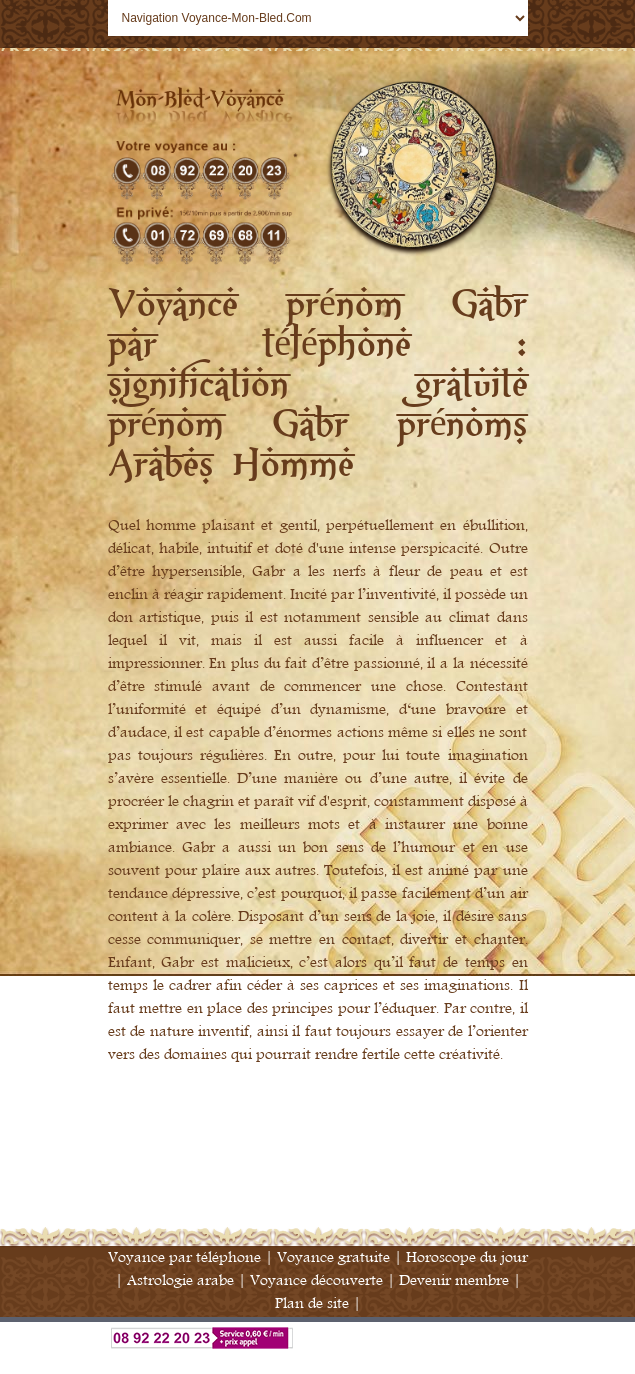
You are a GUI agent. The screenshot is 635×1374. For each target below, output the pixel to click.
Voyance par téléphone (184, 1257)
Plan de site (312, 1303)
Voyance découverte (316, 1280)
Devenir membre (454, 1280)
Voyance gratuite (333, 1257)
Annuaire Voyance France (318, 1362)
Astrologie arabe (180, 1280)
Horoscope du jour (467, 1257)
